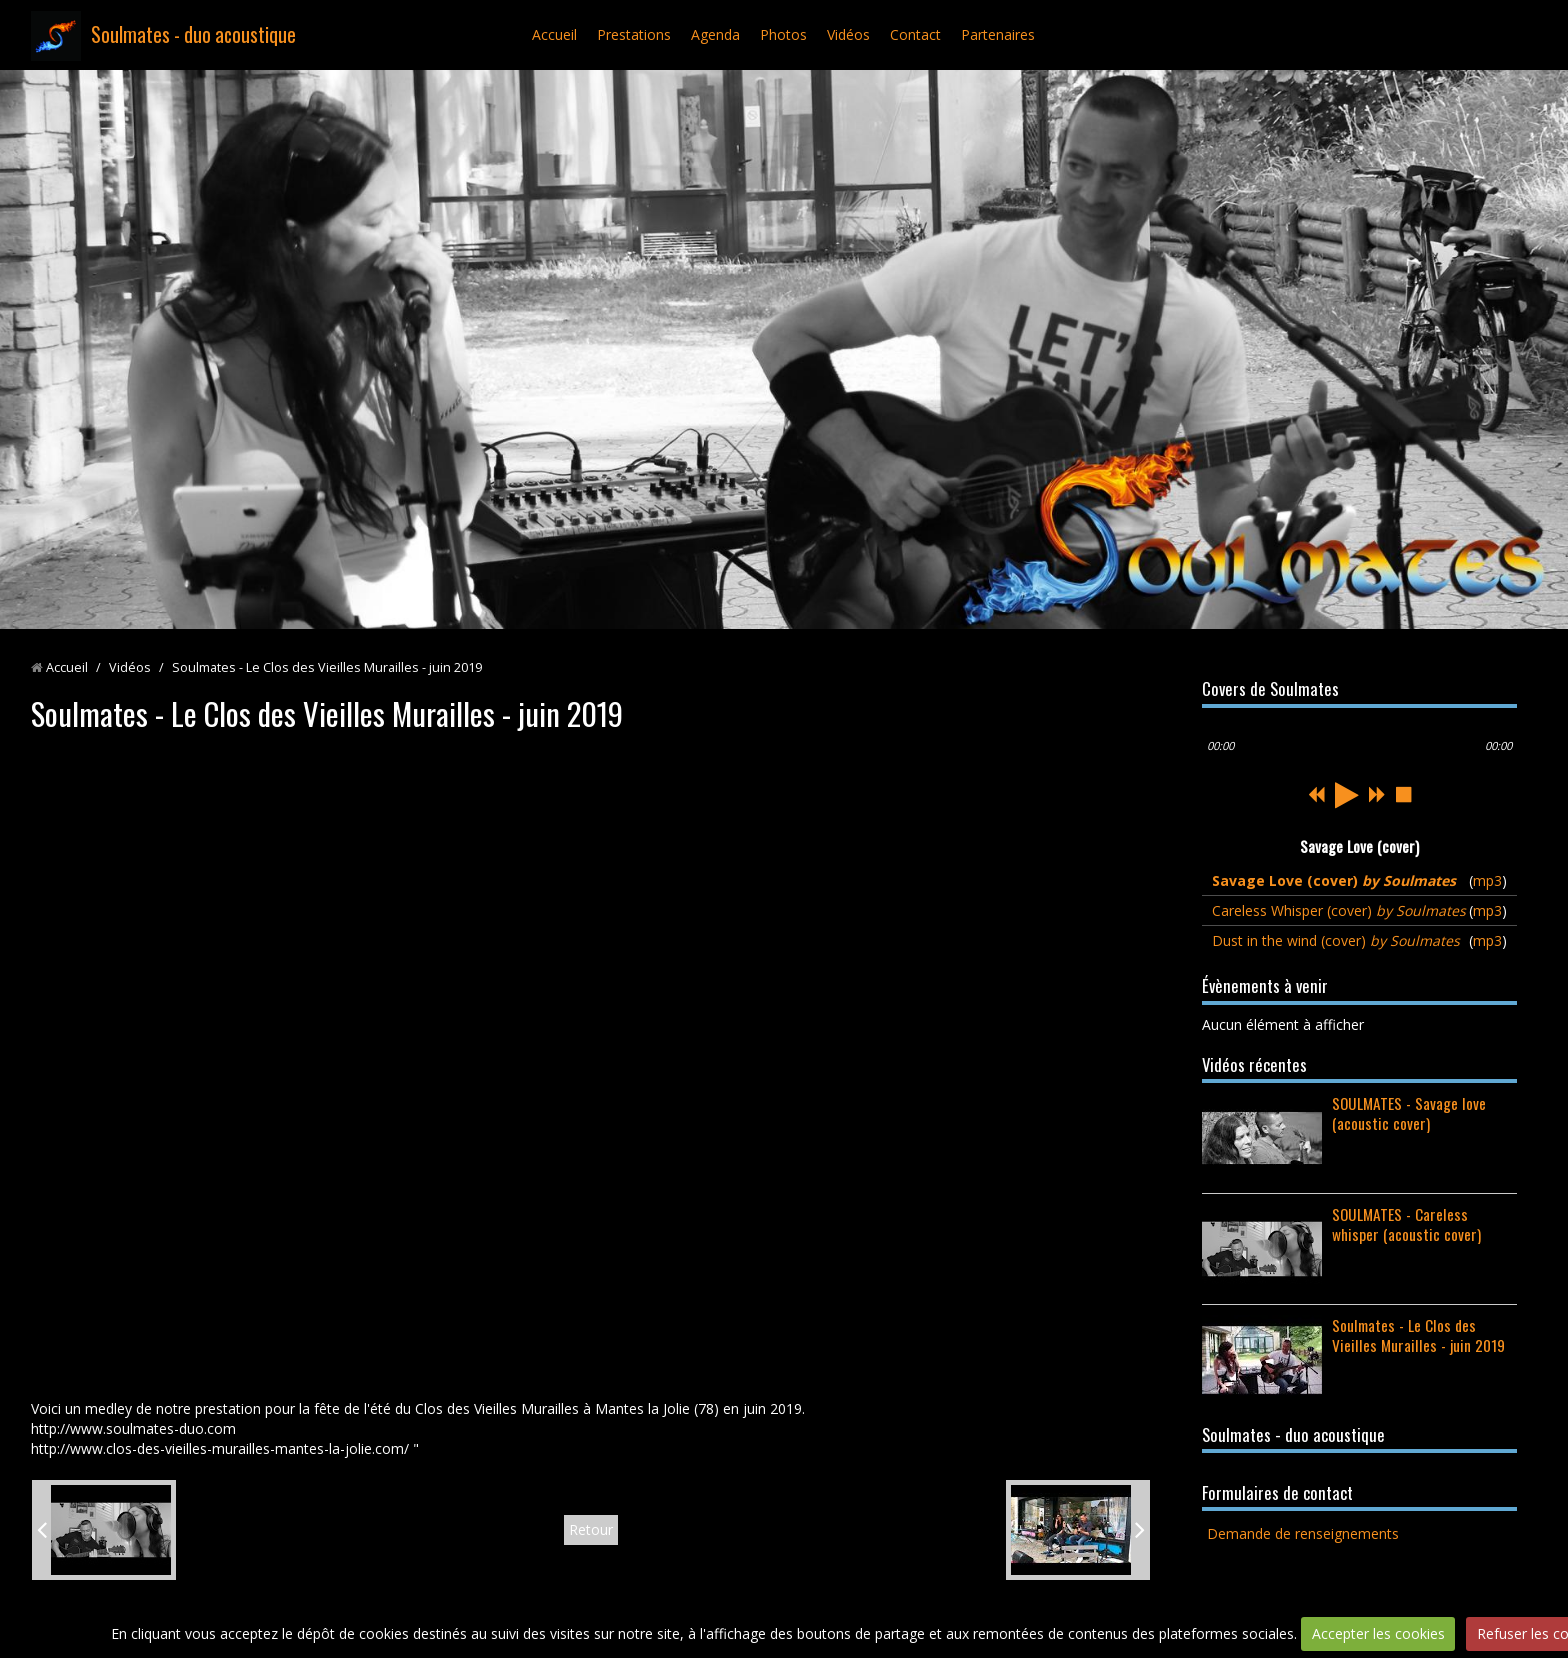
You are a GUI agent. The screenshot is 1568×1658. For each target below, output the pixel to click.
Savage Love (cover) (1334, 880)
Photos (783, 34)
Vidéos (848, 34)
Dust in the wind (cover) (1336, 940)
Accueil (554, 34)
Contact (915, 34)
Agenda (715, 34)
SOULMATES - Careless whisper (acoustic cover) (1406, 1224)
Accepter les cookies (1378, 1633)
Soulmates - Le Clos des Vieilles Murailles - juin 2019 (1418, 1335)
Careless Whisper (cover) (1339, 910)
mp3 (1487, 880)
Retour (591, 1529)
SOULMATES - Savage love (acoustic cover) (1409, 1113)
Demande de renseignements (1303, 1533)
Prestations (634, 34)
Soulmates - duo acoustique (193, 34)
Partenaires (998, 34)
